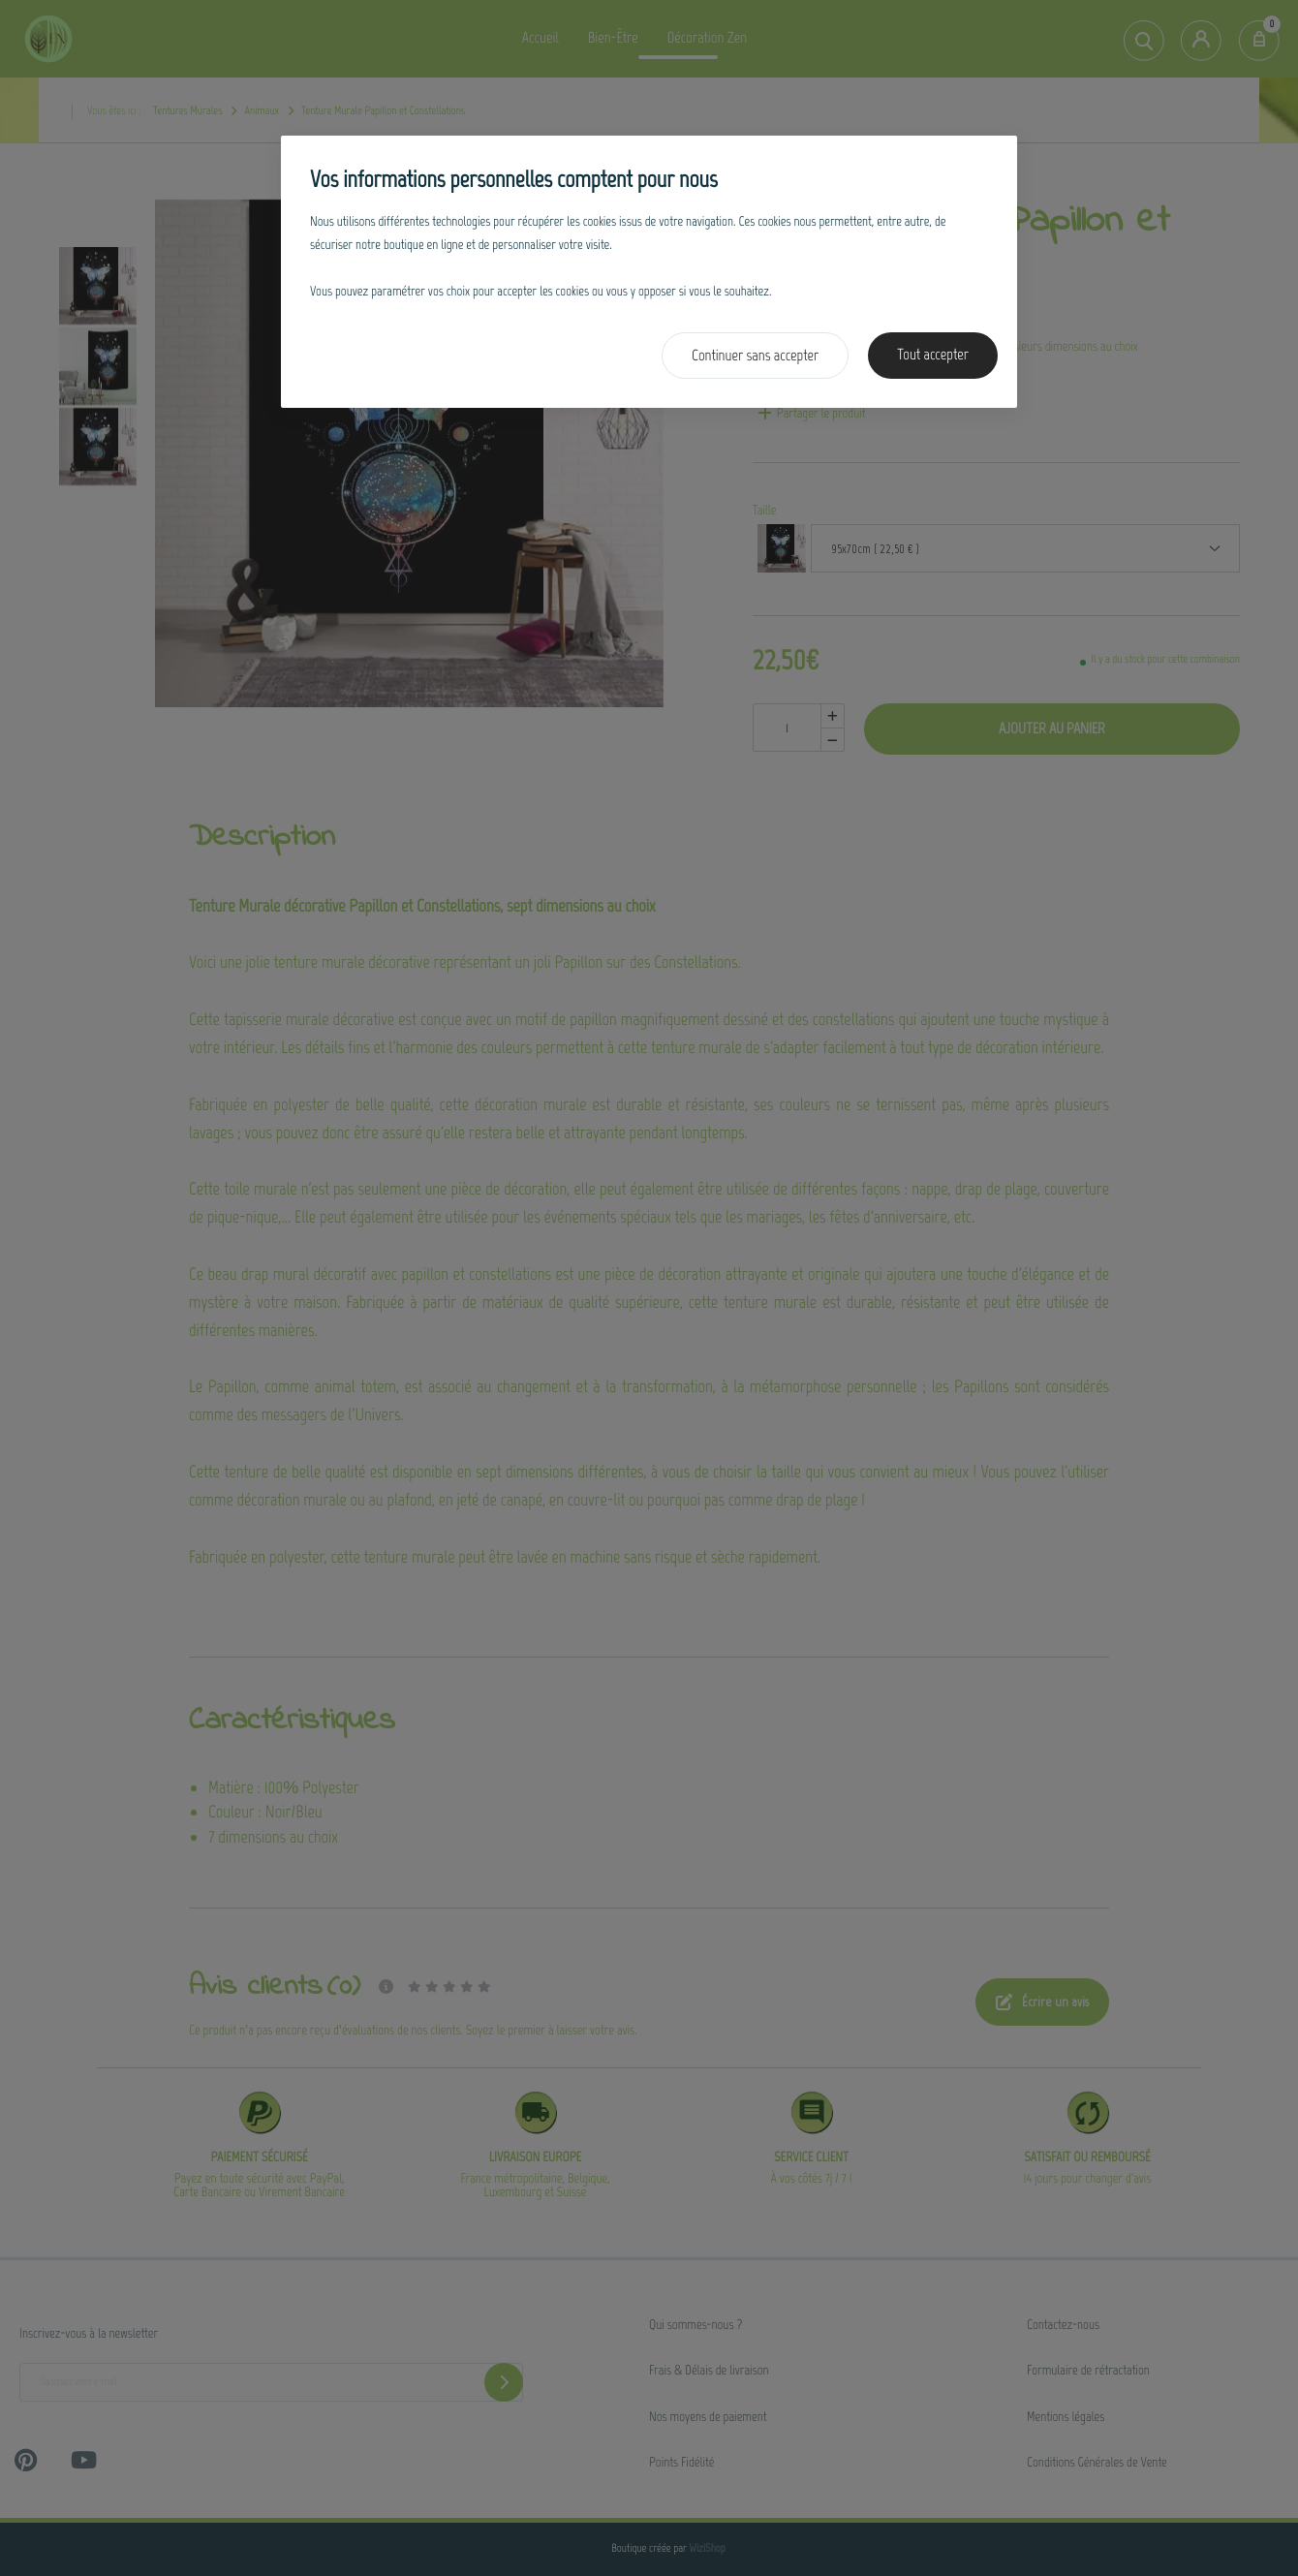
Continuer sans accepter (755, 356)
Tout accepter (933, 355)
